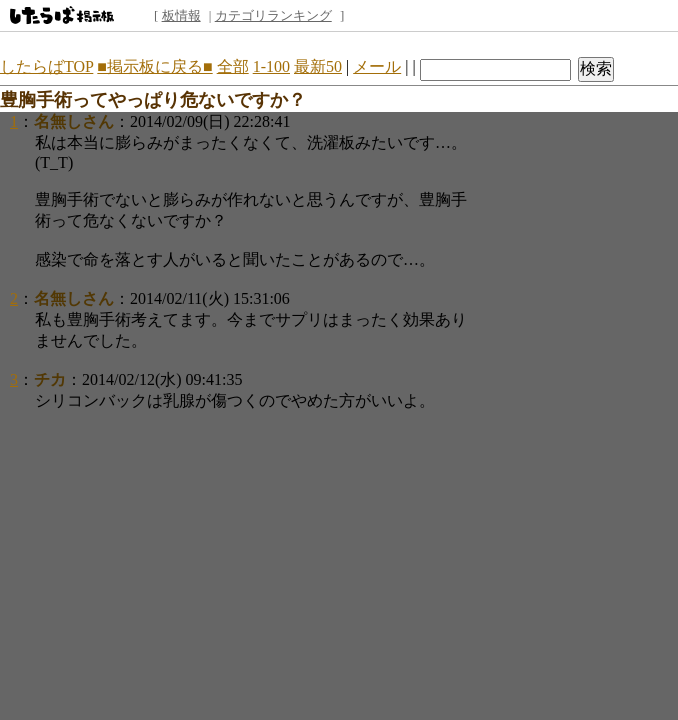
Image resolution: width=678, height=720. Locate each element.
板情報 (181, 15)
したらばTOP (46, 66)
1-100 (271, 66)
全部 (233, 66)
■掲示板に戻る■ (154, 66)
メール (377, 66)
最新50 (318, 66)
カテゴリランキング (273, 15)
